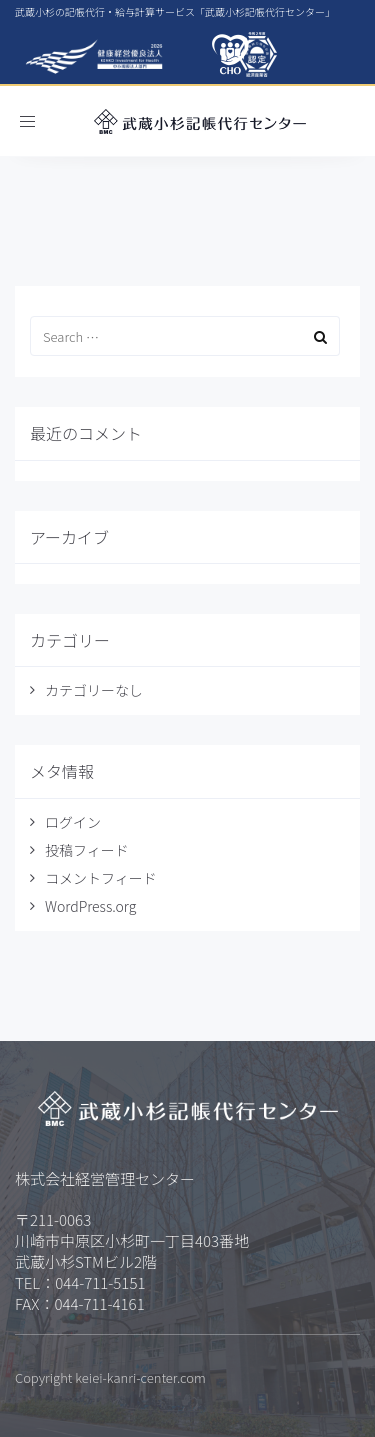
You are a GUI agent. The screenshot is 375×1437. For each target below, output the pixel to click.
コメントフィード (101, 878)
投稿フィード (87, 850)
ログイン (73, 822)
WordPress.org (90, 906)
